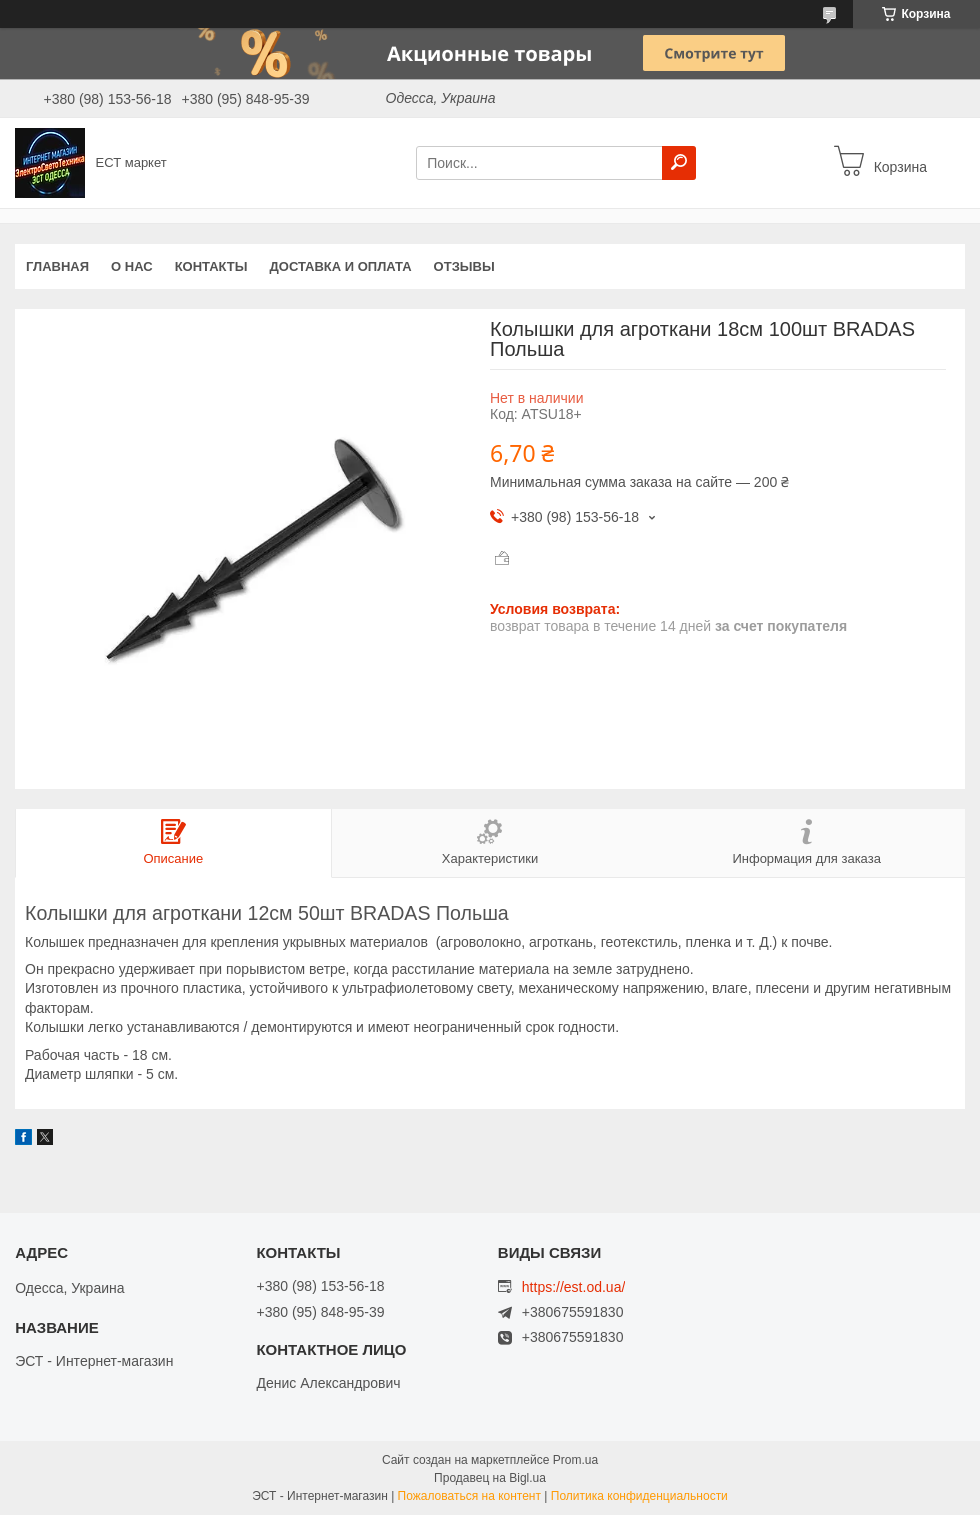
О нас (132, 266)
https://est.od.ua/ (574, 1287)
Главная (57, 266)
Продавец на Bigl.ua (490, 1478)
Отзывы (464, 266)
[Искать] (679, 163)
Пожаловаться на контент (469, 1496)
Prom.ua (575, 1460)
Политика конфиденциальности (639, 1496)
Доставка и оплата (341, 266)
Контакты (211, 266)
